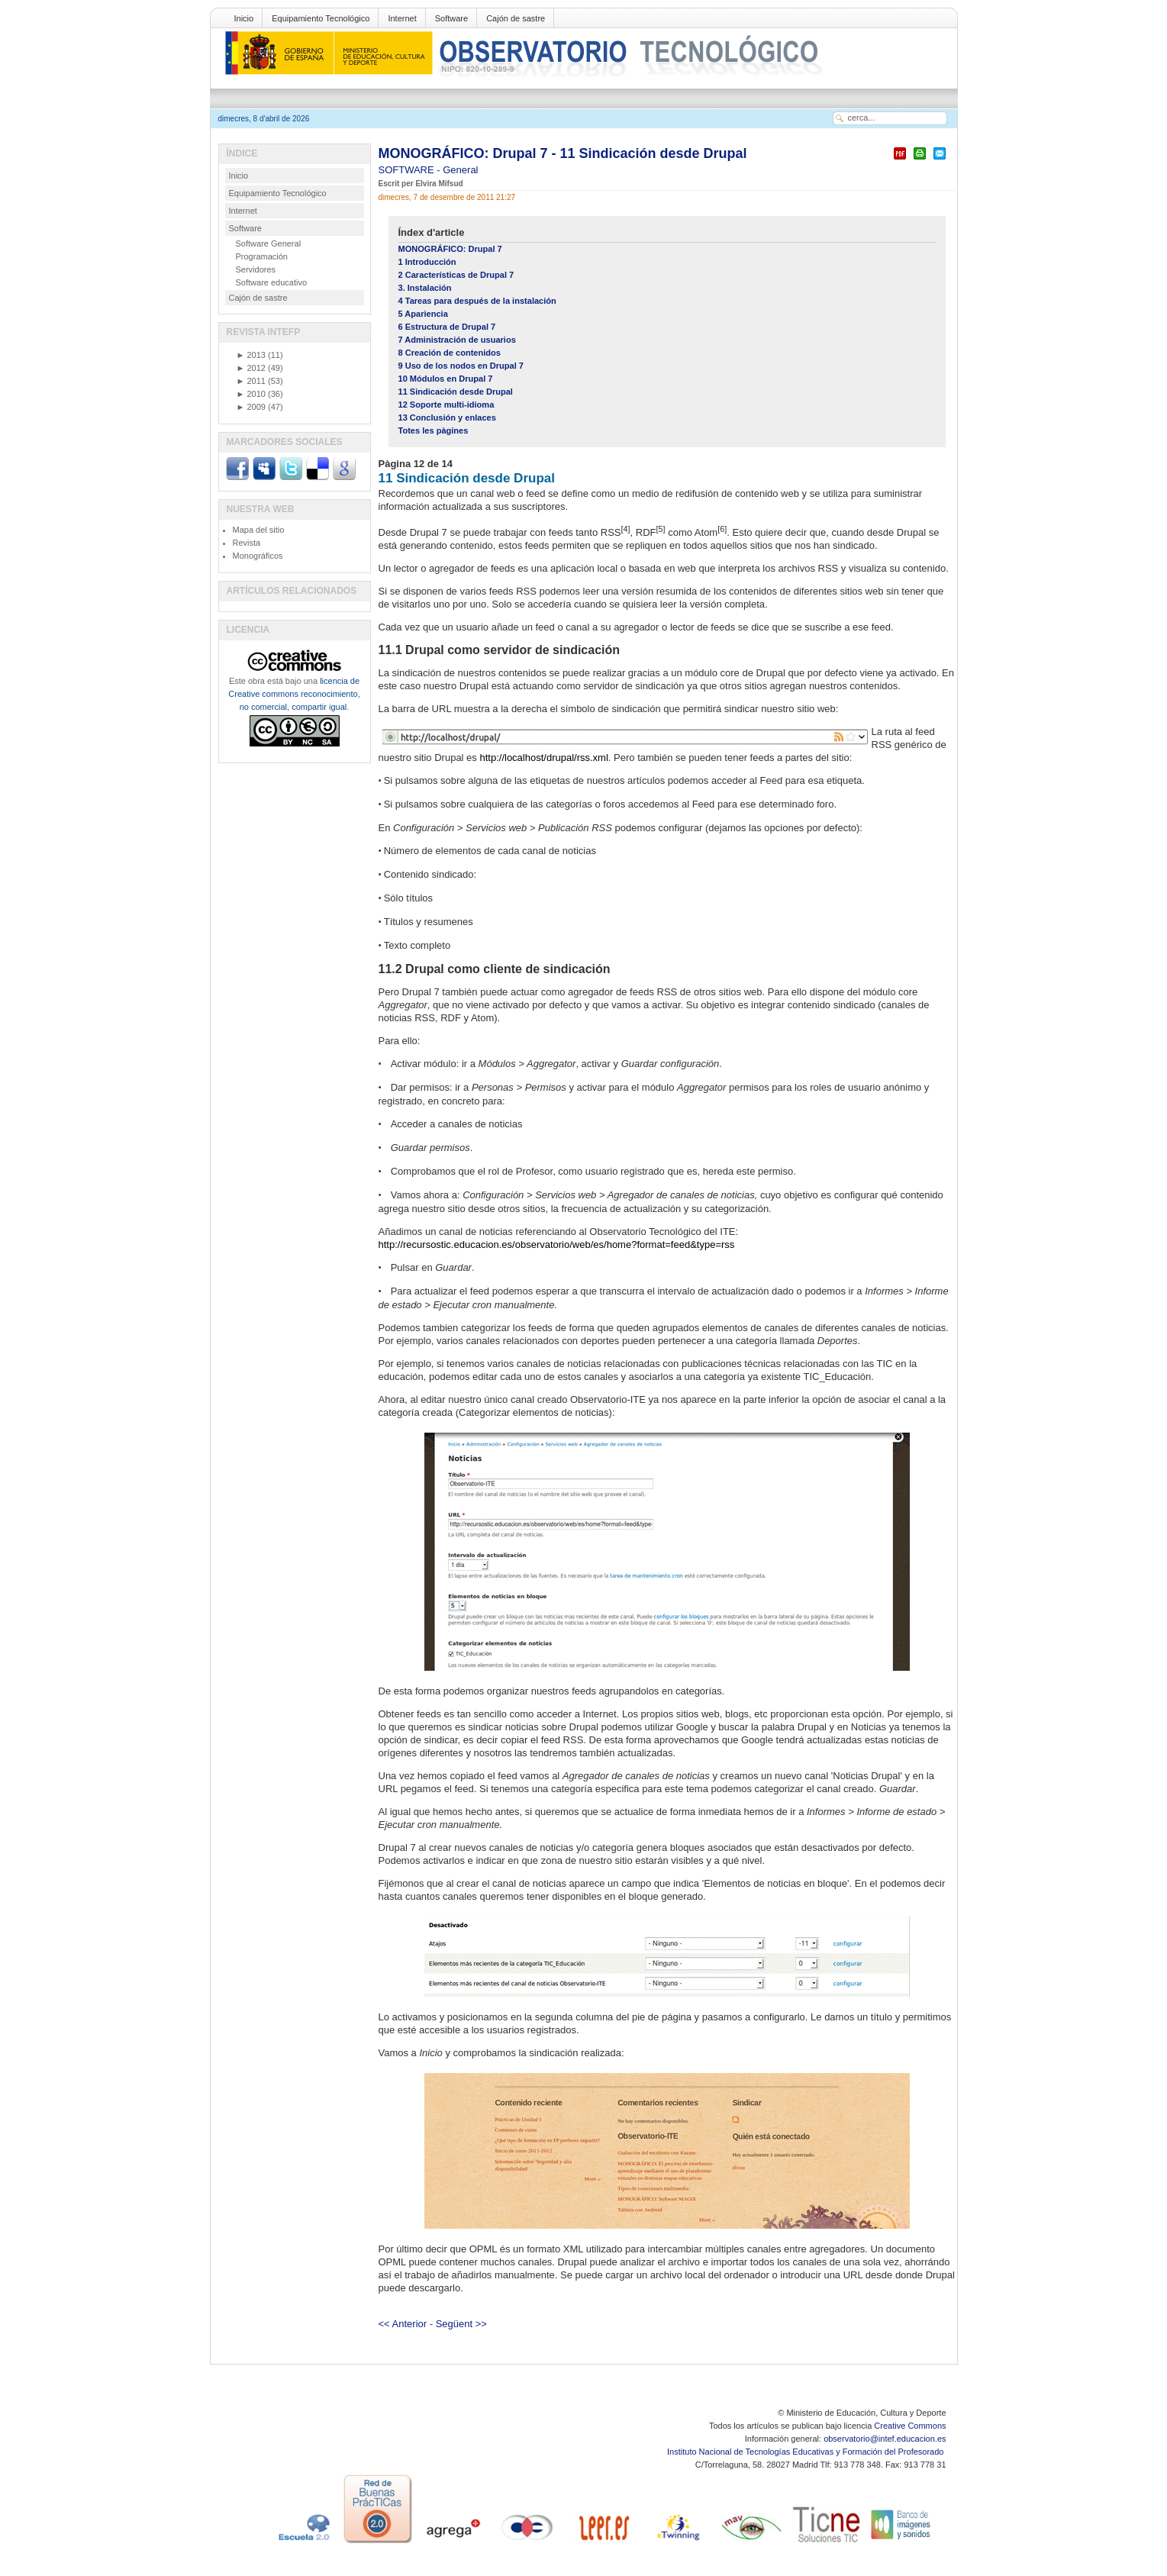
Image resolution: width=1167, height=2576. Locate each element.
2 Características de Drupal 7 (456, 274)
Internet (402, 18)
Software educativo (272, 282)
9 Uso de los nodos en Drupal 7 (461, 365)
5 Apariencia (423, 313)
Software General (268, 243)
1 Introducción (427, 261)
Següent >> (461, 2323)
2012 (251, 367)
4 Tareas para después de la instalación (477, 300)
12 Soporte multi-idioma (446, 404)
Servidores (256, 269)
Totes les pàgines (433, 430)
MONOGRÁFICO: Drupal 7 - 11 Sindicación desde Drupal (563, 153)
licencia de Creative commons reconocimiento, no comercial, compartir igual (293, 693)
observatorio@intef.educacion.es (885, 2438)
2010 (251, 393)
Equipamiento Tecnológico (320, 18)
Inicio (244, 18)
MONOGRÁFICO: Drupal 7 (450, 248)
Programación (262, 256)
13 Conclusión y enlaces (447, 417)
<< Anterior (403, 2323)
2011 (251, 380)
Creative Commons (910, 2425)
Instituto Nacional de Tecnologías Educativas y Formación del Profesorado (806, 2451)
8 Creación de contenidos (449, 352)
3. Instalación (425, 287)
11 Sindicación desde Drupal (455, 391)
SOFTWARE (408, 170)
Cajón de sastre (515, 18)
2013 (251, 354)
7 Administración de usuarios (457, 339)
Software (451, 18)
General (460, 170)
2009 (251, 406)
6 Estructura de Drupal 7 (447, 326)
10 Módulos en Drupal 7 (445, 378)
